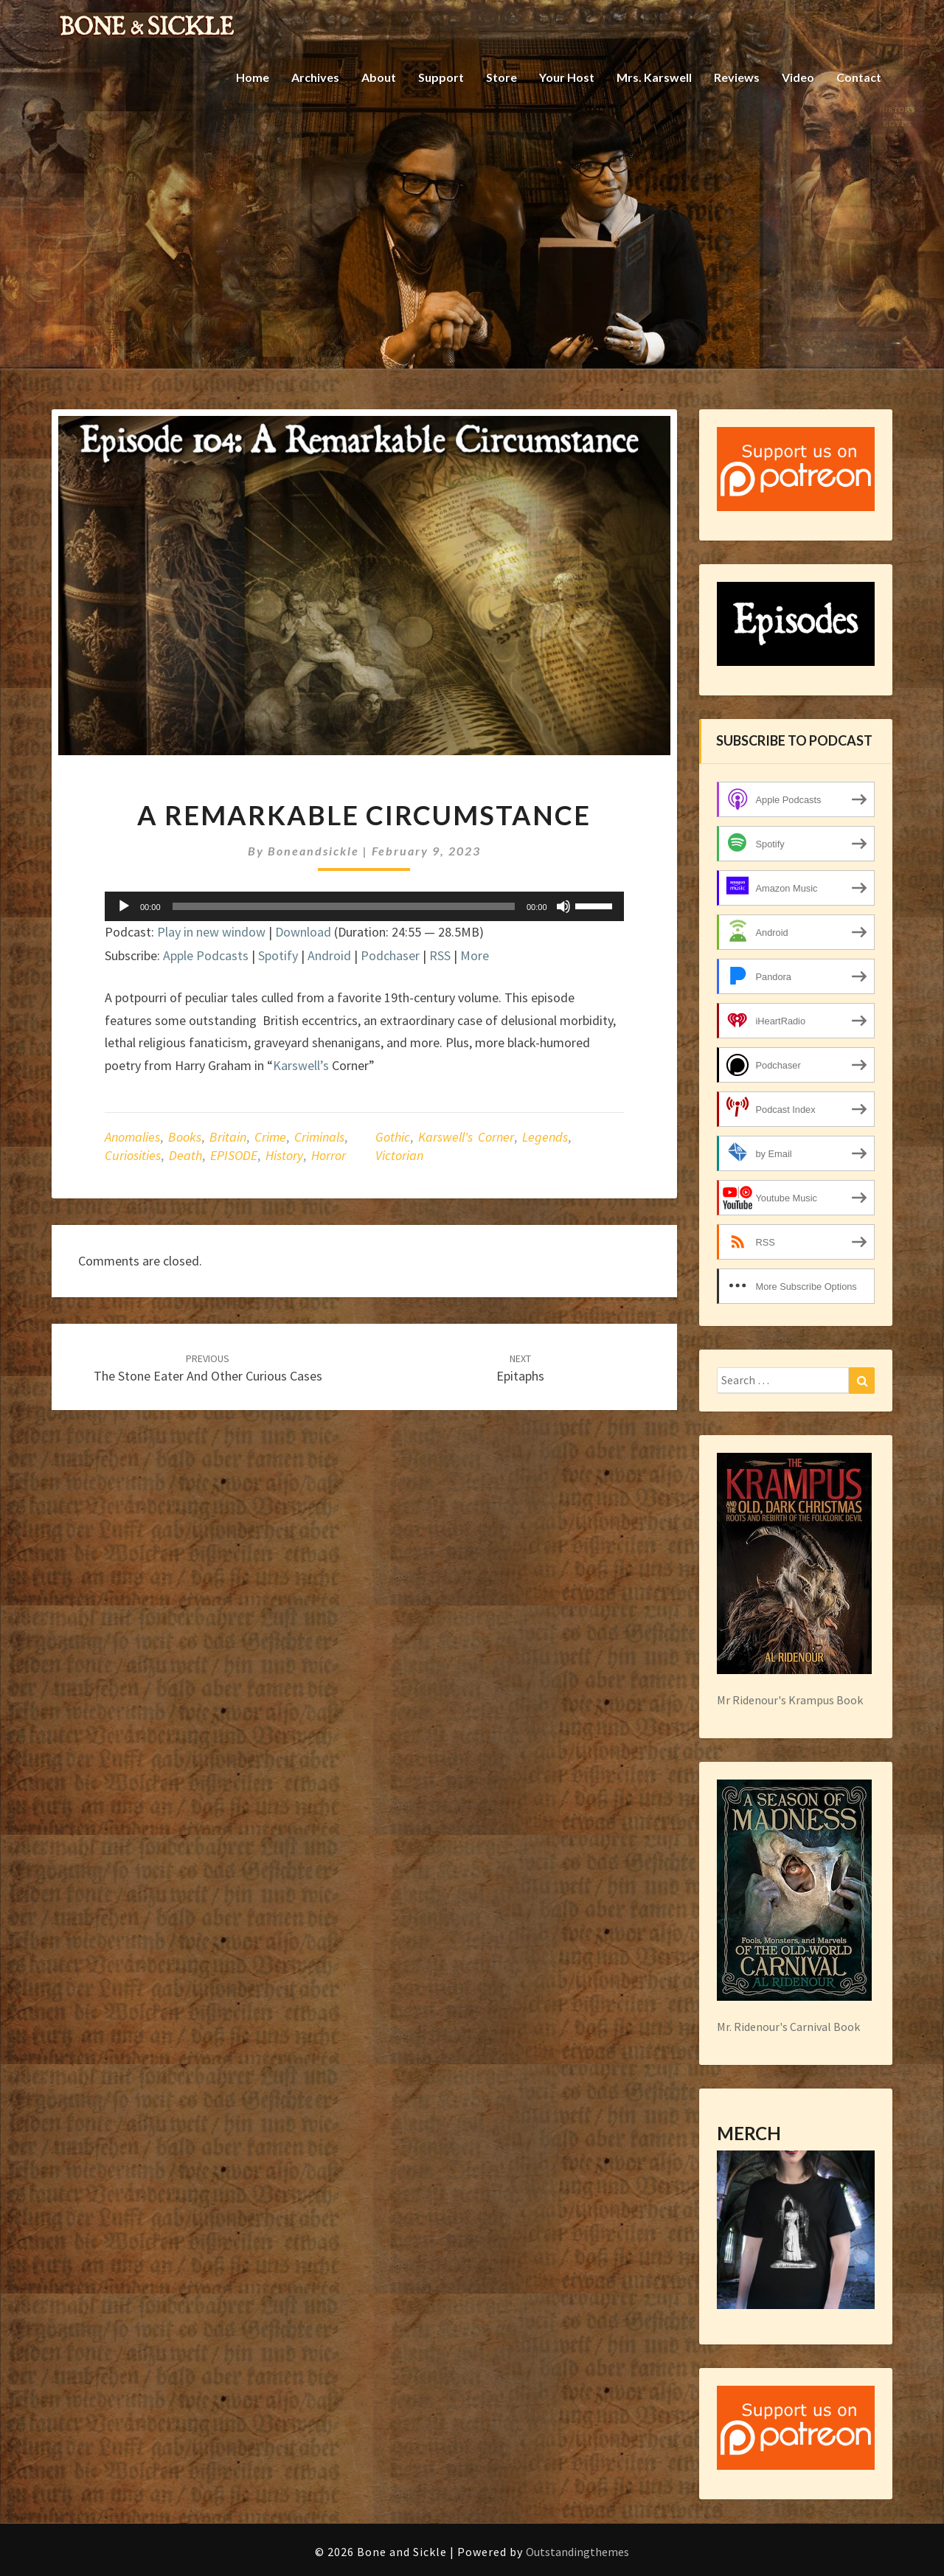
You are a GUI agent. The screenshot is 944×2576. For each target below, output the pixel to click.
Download (303, 931)
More (474, 955)
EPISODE (233, 1155)
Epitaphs (520, 1368)
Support (441, 77)
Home (252, 77)
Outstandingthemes (577, 2551)
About (378, 77)
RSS (440, 955)
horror (328, 1155)
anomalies (132, 1136)
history (284, 1155)
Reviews (737, 77)
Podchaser (390, 955)
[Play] (124, 906)
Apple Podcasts (206, 955)
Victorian (399, 1155)
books (184, 1136)
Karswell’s (301, 1065)
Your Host (566, 77)
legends (545, 1136)
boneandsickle (313, 851)
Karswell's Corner (466, 1136)
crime (270, 1136)
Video (798, 77)
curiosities (133, 1155)
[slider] (344, 906)
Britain (227, 1136)
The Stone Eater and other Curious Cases (208, 1368)
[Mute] (563, 906)
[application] (364, 906)
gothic (392, 1136)
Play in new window (211, 931)
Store (501, 77)
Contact (858, 77)
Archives (315, 77)
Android (329, 955)
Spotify (278, 955)
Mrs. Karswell (654, 77)
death (185, 1155)
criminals (319, 1136)
